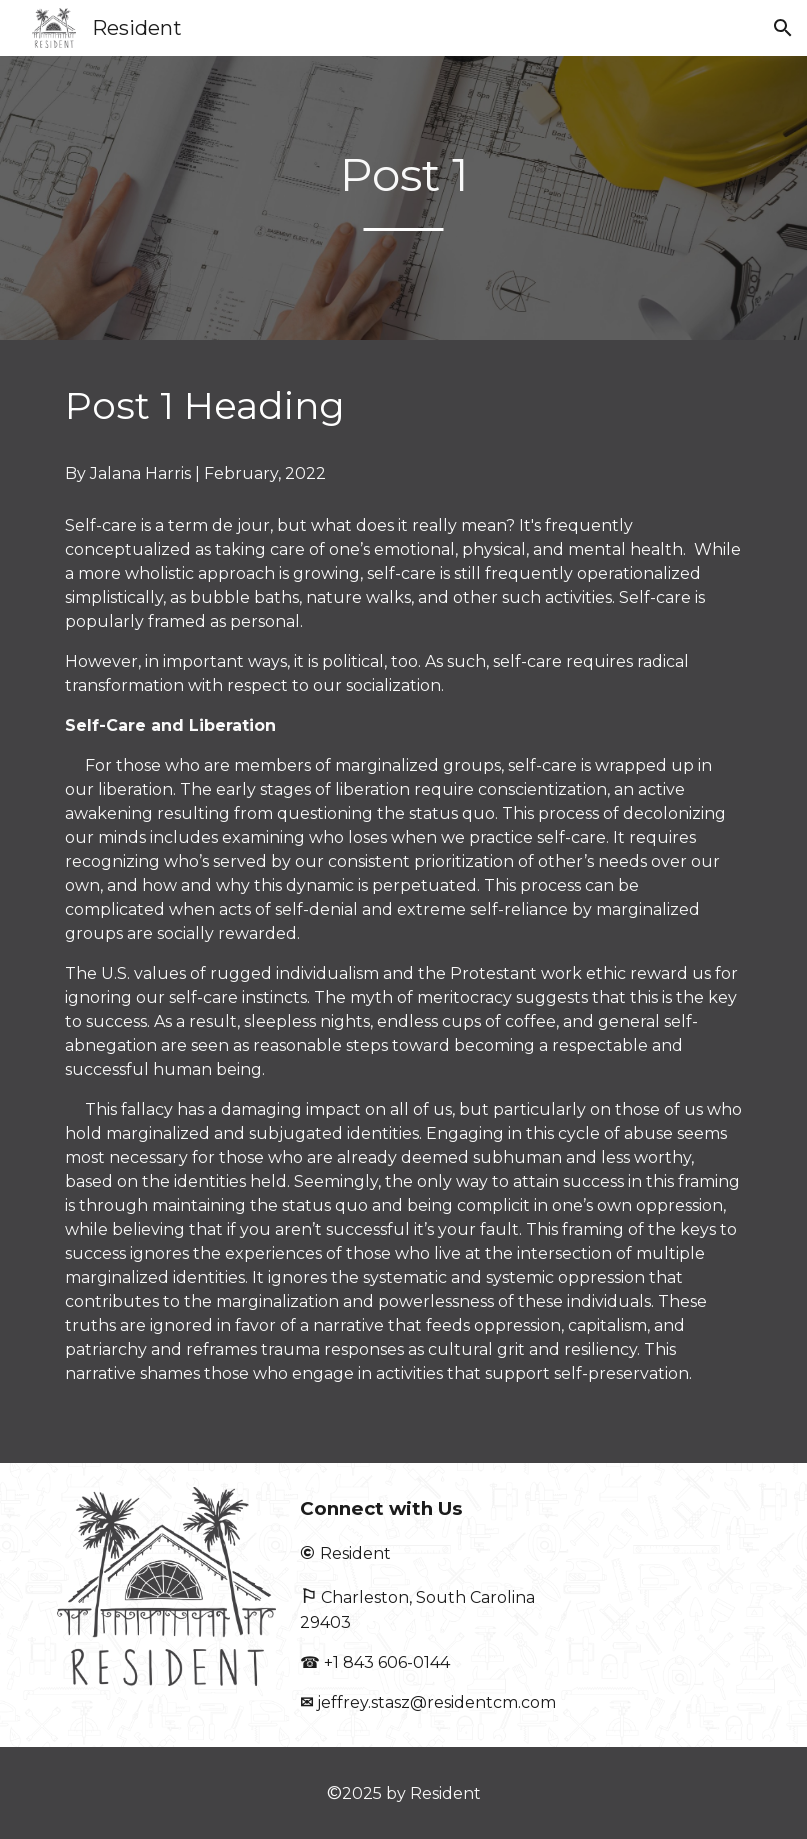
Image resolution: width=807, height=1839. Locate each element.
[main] (403, 197)
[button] (783, 28)
